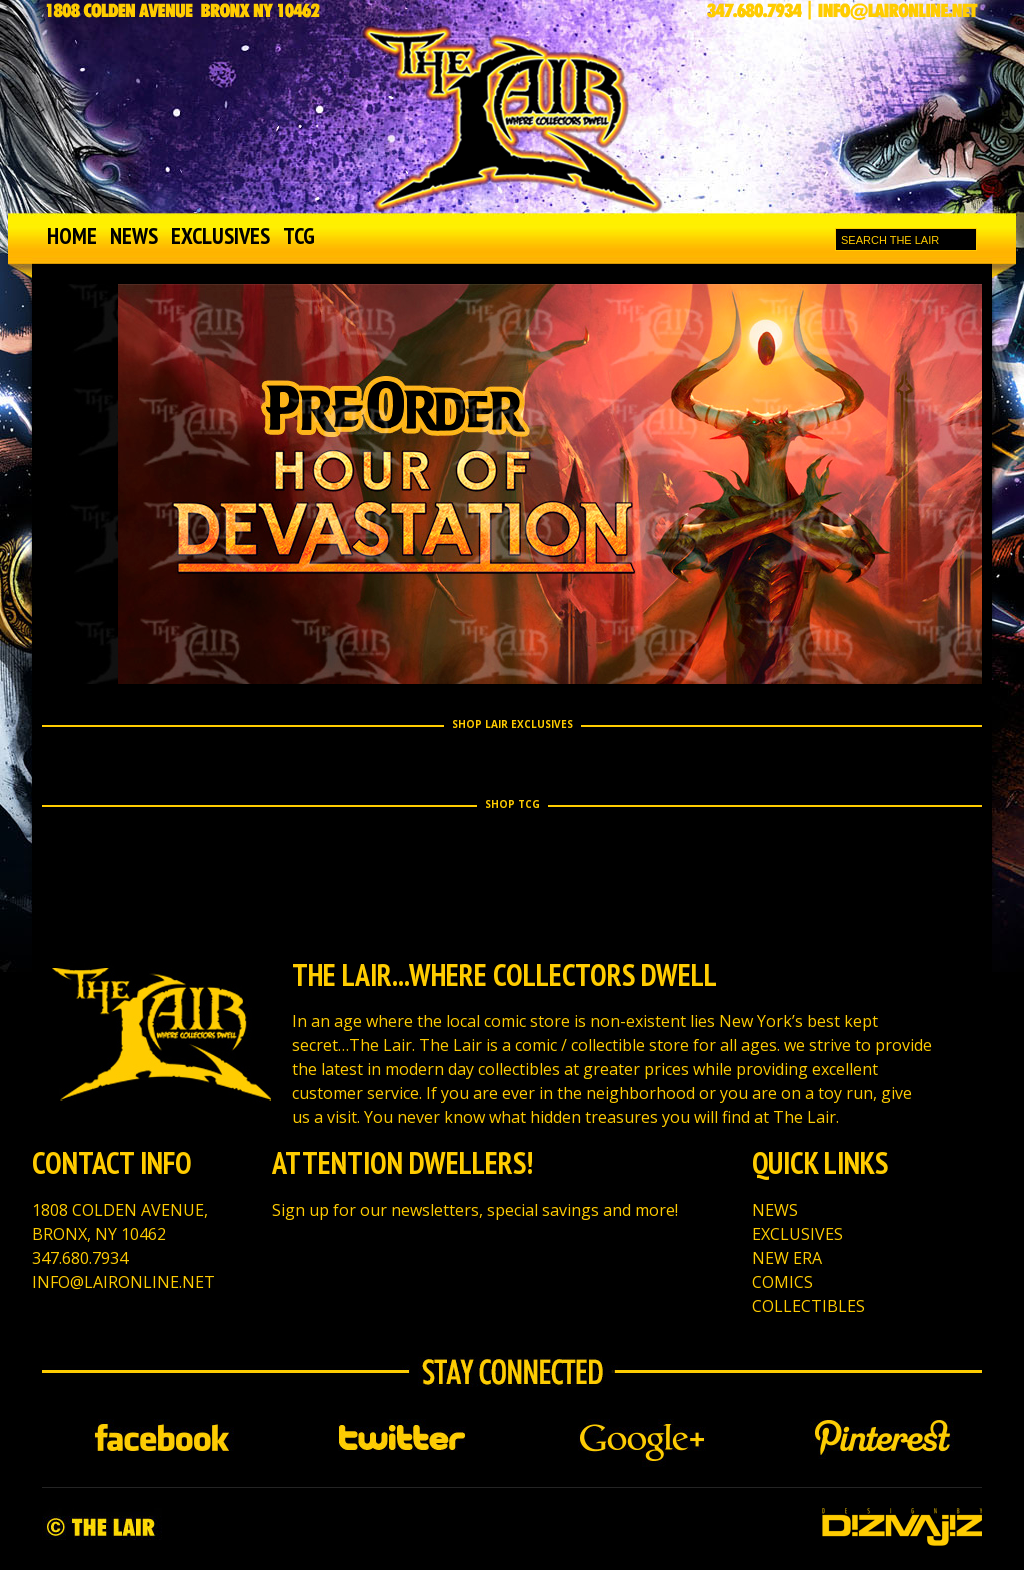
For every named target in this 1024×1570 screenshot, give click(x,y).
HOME (72, 235)
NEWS (134, 235)
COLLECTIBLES (808, 1306)
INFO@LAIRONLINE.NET (123, 1282)
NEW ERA (787, 1258)
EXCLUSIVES (220, 235)
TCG (299, 235)
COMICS (782, 1282)
